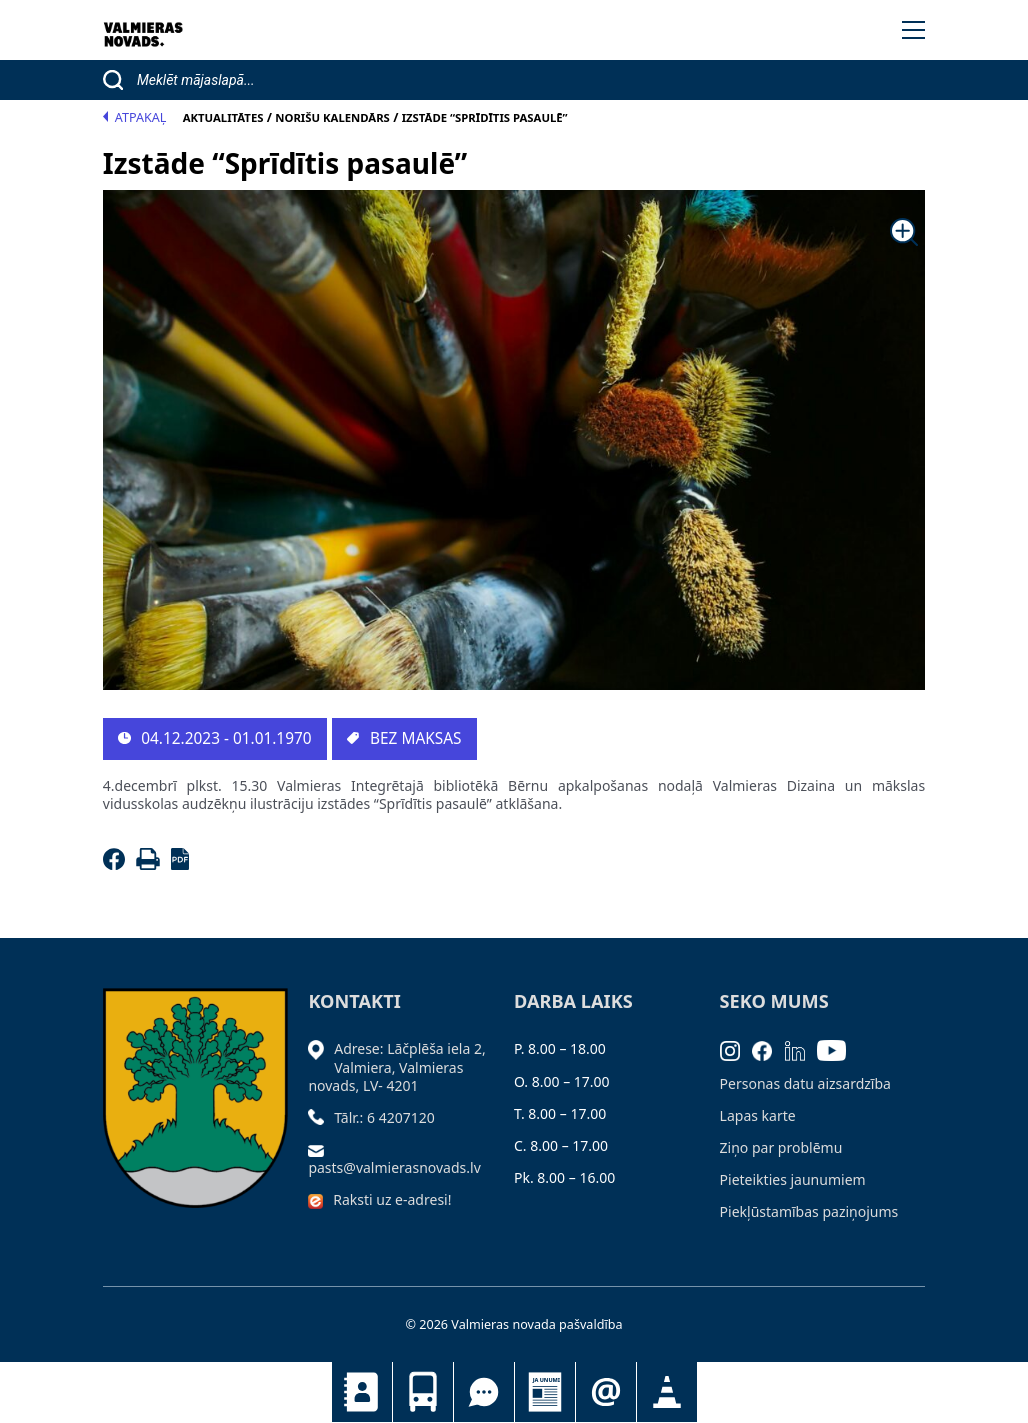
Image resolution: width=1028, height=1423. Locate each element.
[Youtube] (838, 1048)
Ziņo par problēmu (781, 1147)
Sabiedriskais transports (423, 1392)
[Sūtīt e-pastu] (321, 1149)
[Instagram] (736, 1048)
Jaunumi (545, 1392)
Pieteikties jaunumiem (606, 1392)
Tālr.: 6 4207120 (384, 1117)
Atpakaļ (135, 117)
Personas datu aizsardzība (805, 1083)
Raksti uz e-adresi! (392, 1199)
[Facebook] (117, 864)
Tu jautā (484, 1392)
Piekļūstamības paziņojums (809, 1211)
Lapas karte (758, 1115)
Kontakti (362, 1392)
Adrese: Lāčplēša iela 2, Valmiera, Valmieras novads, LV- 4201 (396, 1066)
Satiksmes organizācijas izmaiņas (667, 1392)
